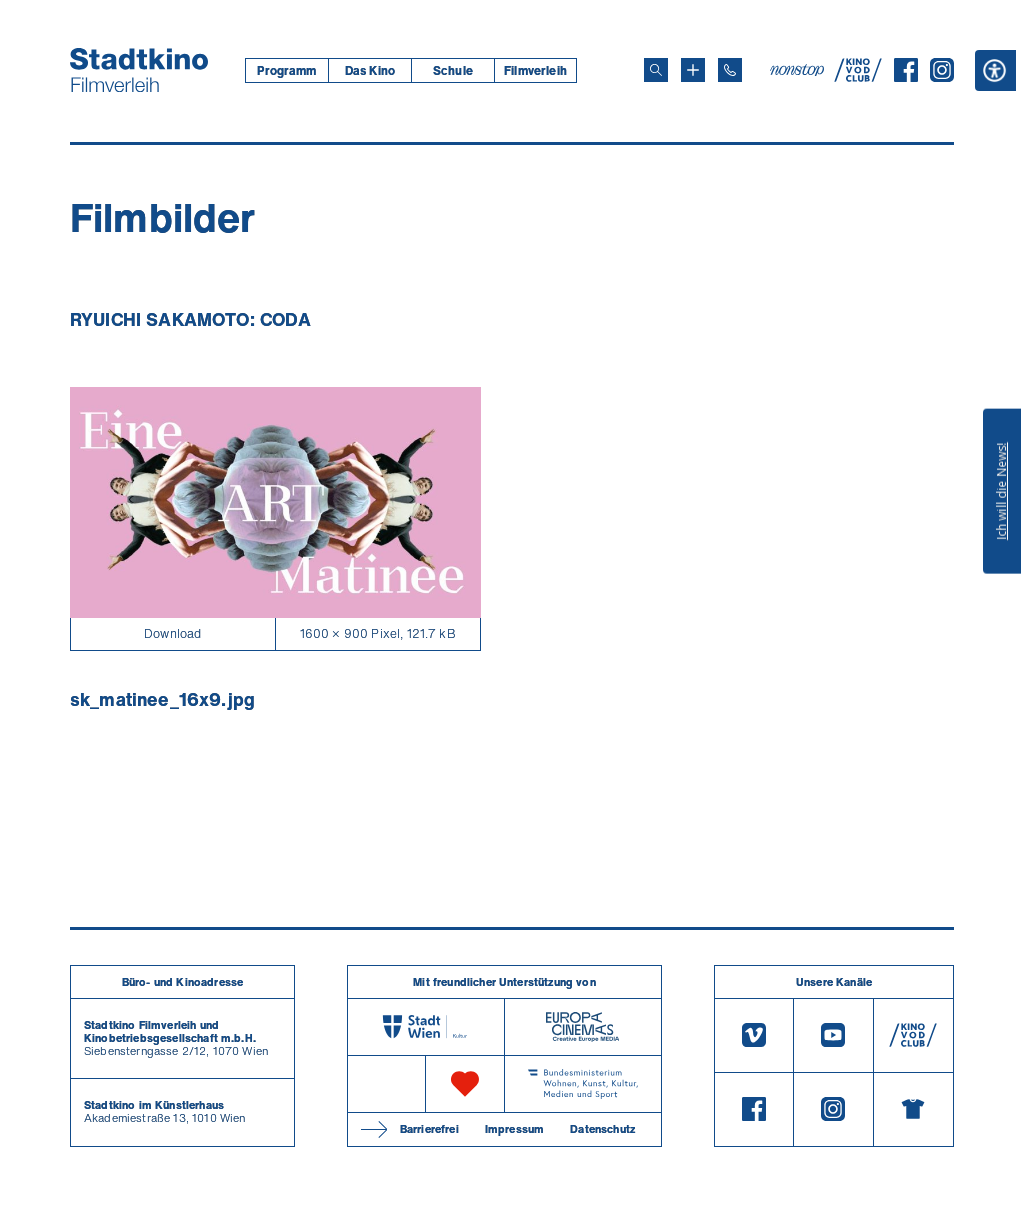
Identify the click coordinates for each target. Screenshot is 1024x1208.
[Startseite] (139, 70)
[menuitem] (286, 70)
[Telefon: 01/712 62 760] (730, 70)
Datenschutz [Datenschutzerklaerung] (602, 1129)
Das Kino (370, 70)
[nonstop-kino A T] (799, 70)
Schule (453, 70)
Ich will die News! (1001, 491)
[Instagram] (942, 76)
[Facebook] (906, 76)
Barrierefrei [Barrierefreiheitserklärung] (429, 1129)
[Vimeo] (754, 1035)
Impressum (514, 1129)
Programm (286, 70)
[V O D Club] (858, 76)
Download (172, 633)
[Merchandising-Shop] (913, 1110)
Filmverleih (535, 70)
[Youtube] (833, 1035)
